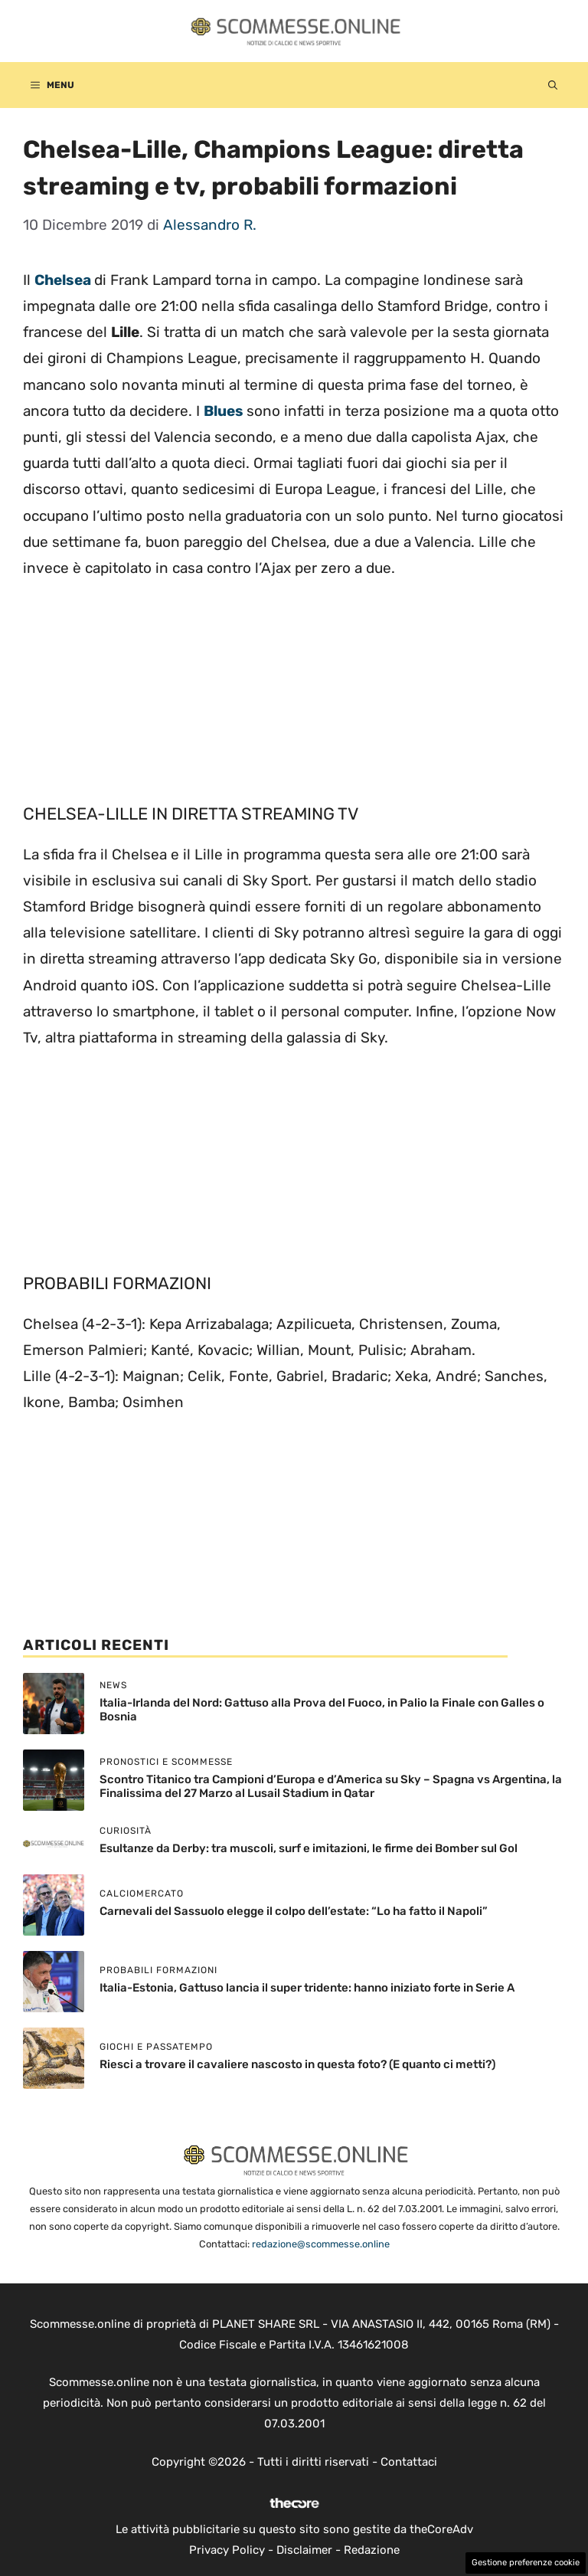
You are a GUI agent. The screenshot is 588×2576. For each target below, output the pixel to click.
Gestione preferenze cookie (526, 2563)
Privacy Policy (227, 2550)
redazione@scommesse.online (321, 2244)
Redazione (372, 2550)
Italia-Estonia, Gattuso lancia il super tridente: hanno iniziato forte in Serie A (307, 1988)
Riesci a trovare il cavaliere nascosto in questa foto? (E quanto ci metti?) (297, 2064)
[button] (553, 85)
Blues (225, 411)
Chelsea (64, 280)
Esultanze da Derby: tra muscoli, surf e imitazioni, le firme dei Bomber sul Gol (309, 1848)
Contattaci (409, 2462)
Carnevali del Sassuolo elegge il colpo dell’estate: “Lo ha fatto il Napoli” (294, 1911)
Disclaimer (304, 2550)
